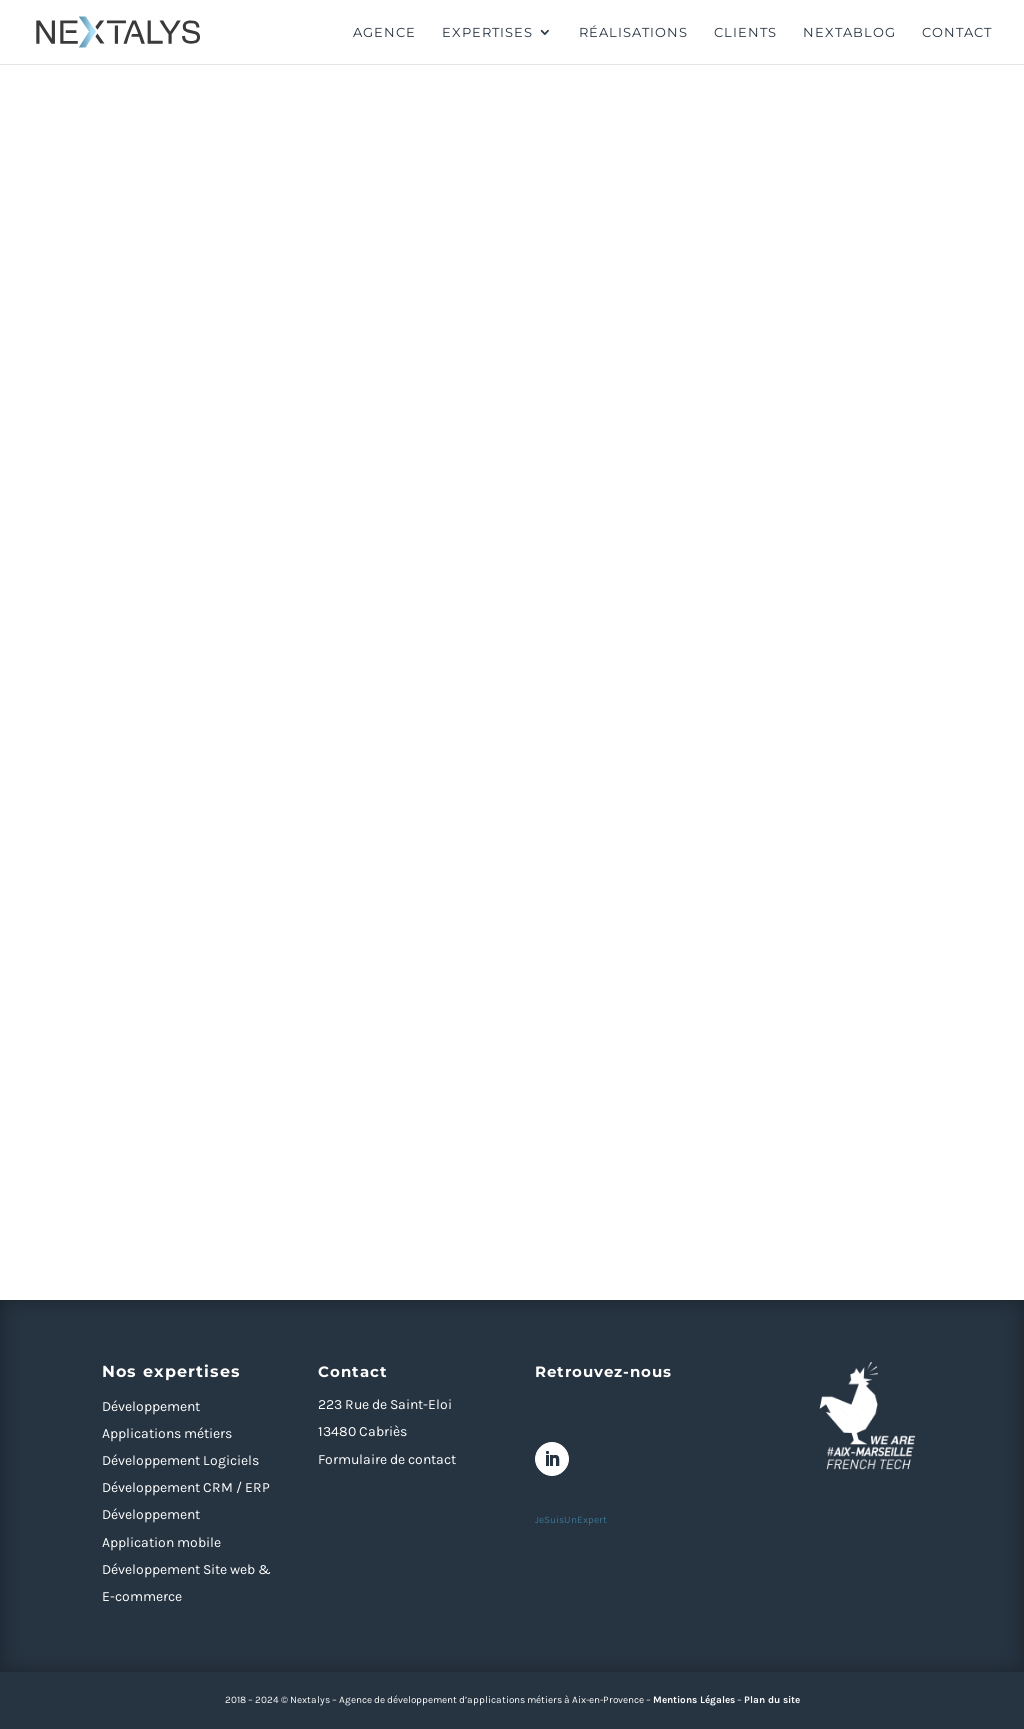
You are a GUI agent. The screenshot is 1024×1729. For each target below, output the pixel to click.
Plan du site (772, 1700)
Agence (384, 32)
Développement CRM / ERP (186, 1487)
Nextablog (849, 32)
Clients (745, 32)
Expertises (487, 32)
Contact (957, 32)
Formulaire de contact (387, 1459)
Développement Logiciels (180, 1460)
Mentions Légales (694, 1700)
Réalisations (633, 32)
